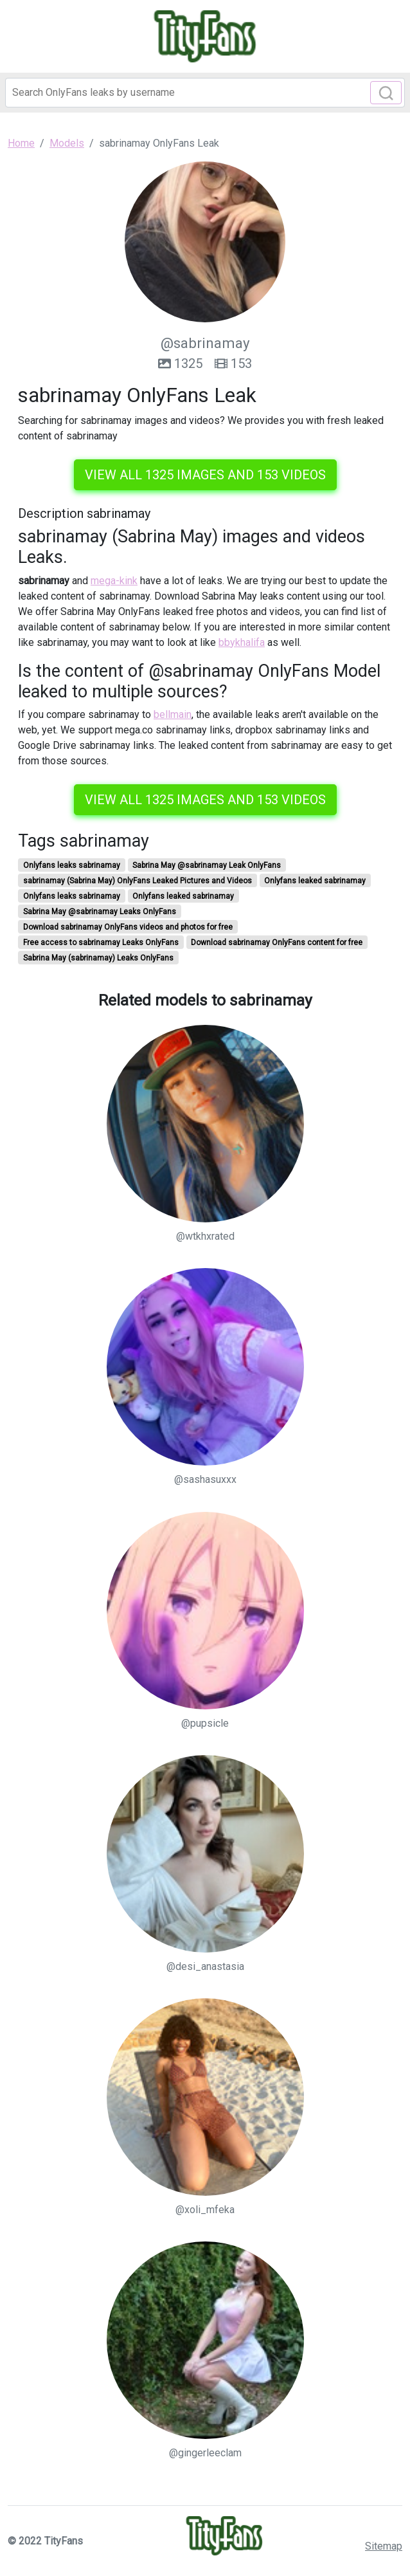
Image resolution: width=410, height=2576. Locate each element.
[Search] (205, 92)
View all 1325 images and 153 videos (205, 475)
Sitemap (383, 2546)
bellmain (173, 714)
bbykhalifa (241, 642)
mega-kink (114, 581)
